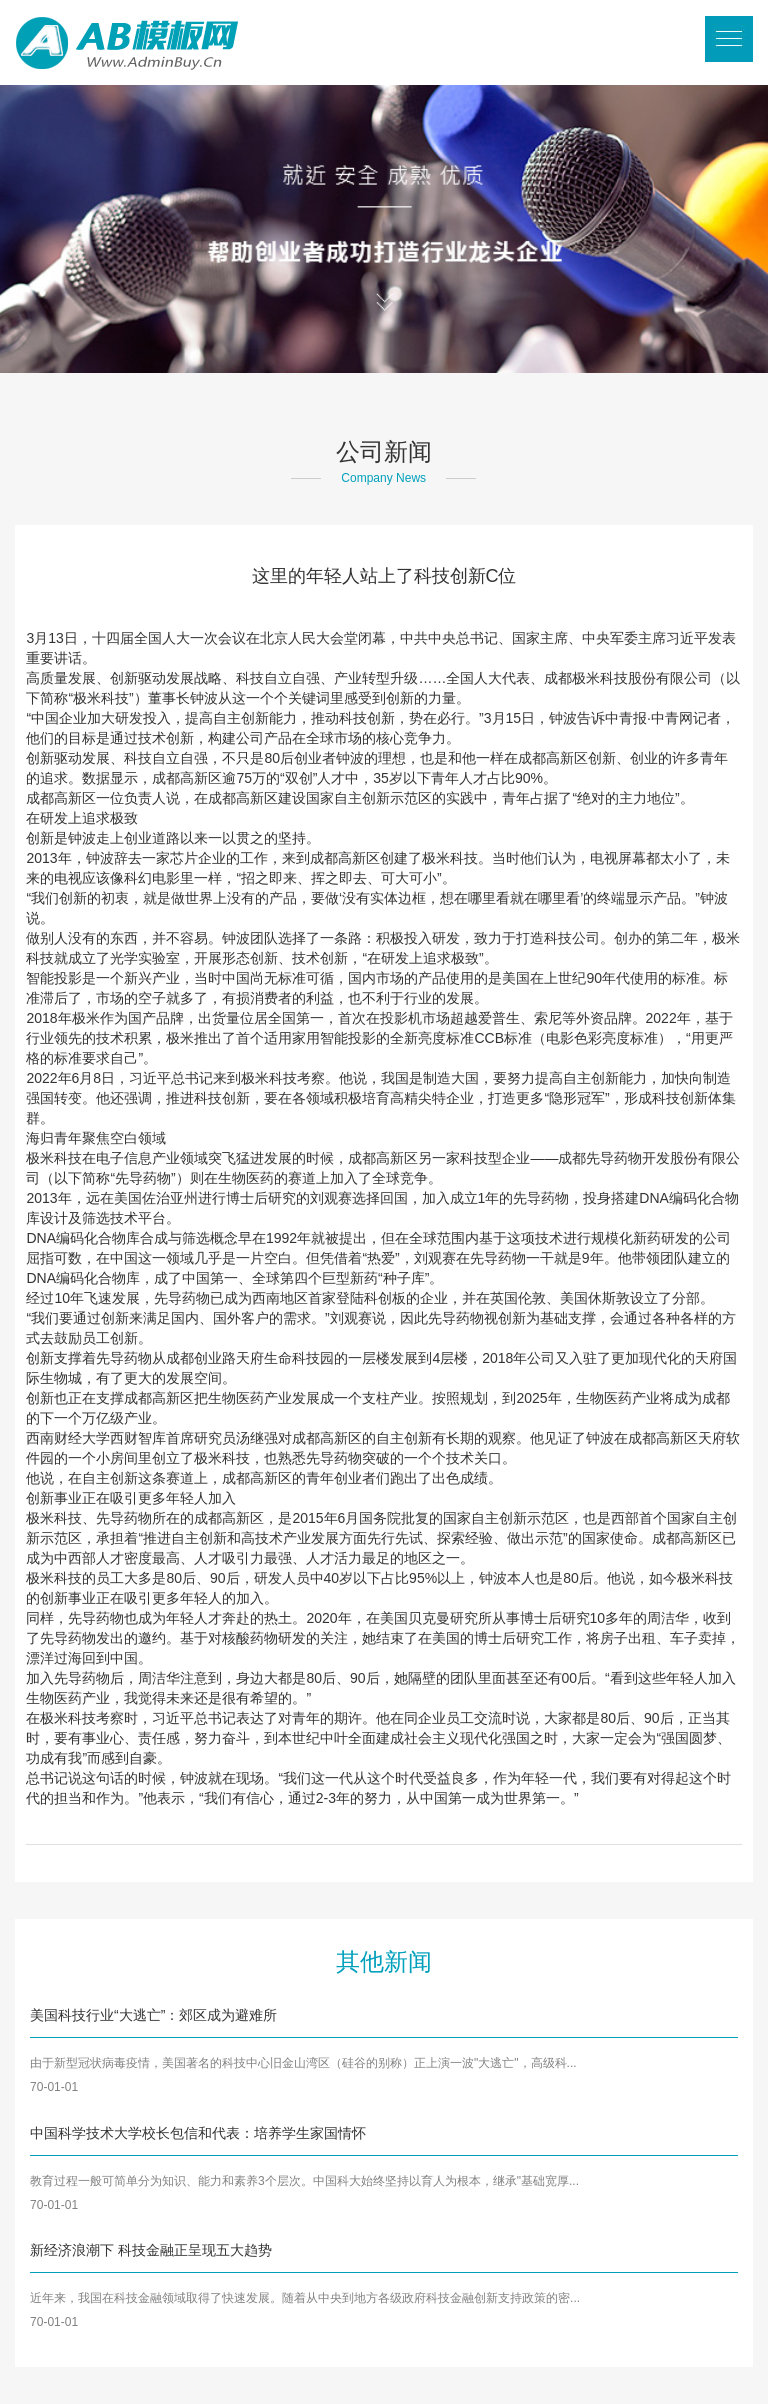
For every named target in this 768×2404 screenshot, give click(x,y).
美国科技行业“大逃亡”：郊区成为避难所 (153, 2015)
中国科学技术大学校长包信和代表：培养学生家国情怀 (198, 2133)
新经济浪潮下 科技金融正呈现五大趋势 (151, 2250)
